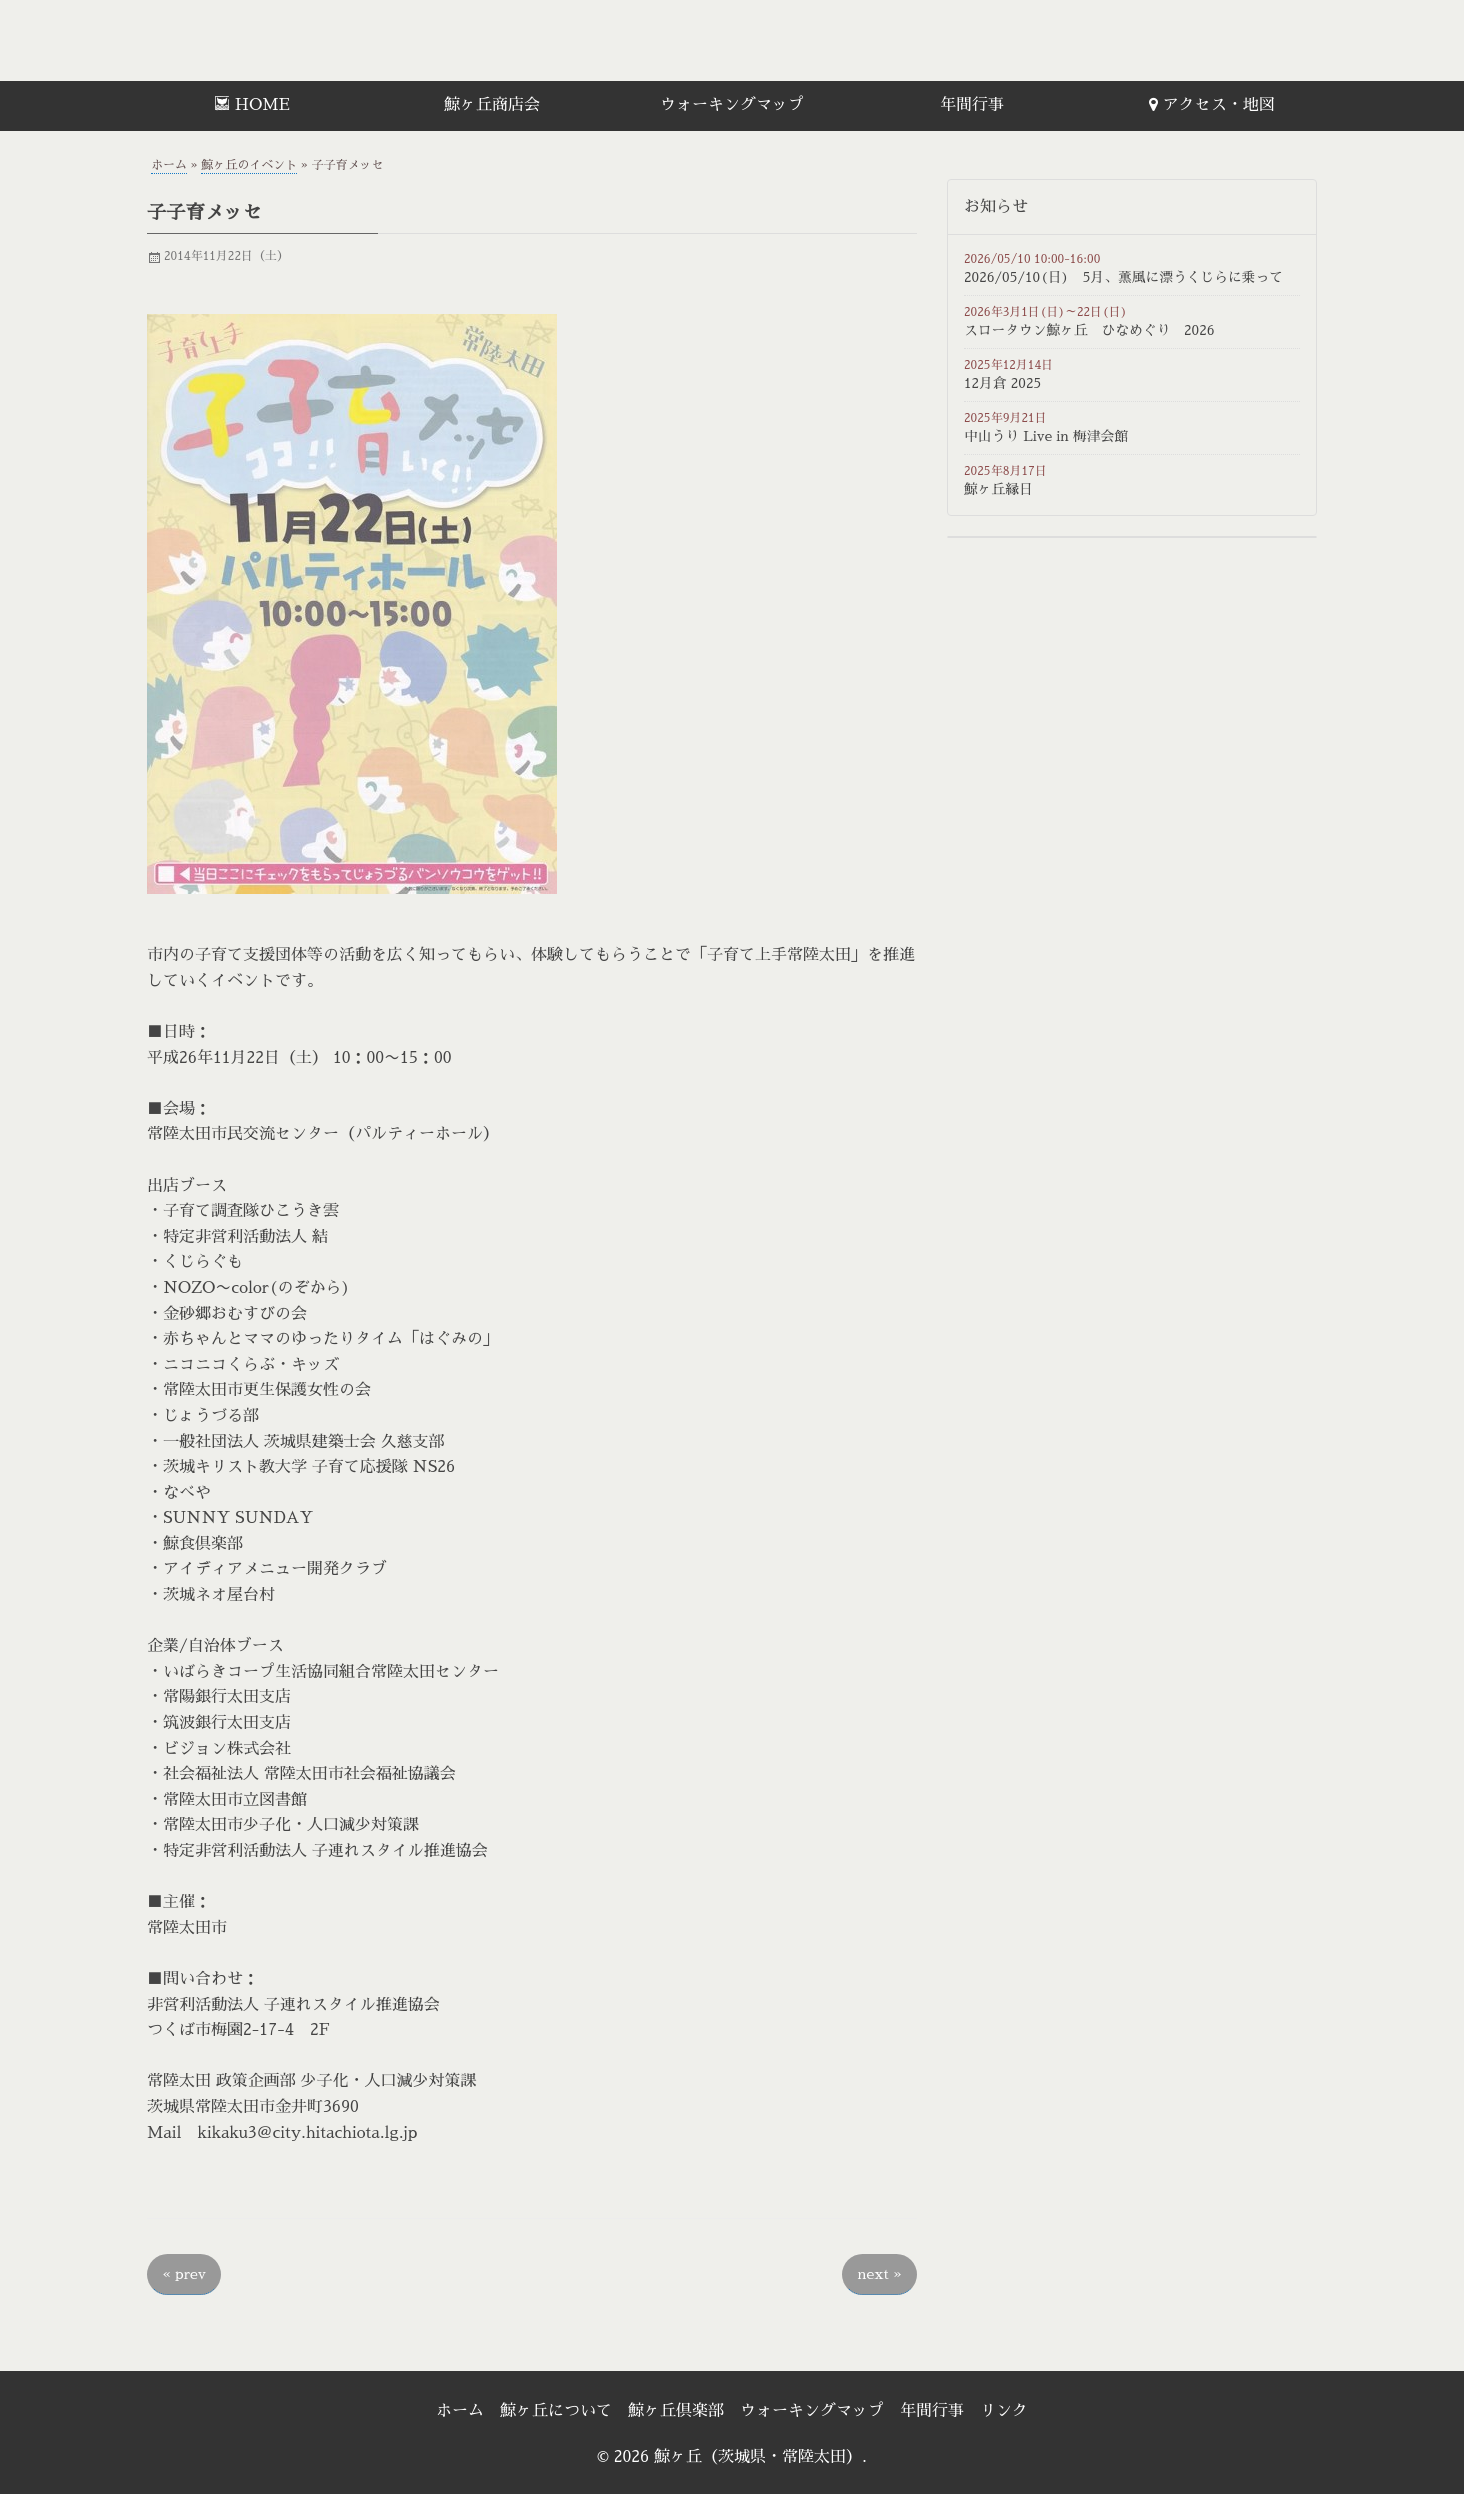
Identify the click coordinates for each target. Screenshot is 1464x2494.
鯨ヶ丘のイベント (249, 165)
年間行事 (972, 105)
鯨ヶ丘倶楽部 (676, 2411)
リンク (1004, 2411)
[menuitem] (252, 106)
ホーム (169, 165)
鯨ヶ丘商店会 (492, 105)
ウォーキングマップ (732, 105)
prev (184, 2274)
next (880, 2274)
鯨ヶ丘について (556, 2411)
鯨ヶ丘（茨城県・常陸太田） (287, 40)
